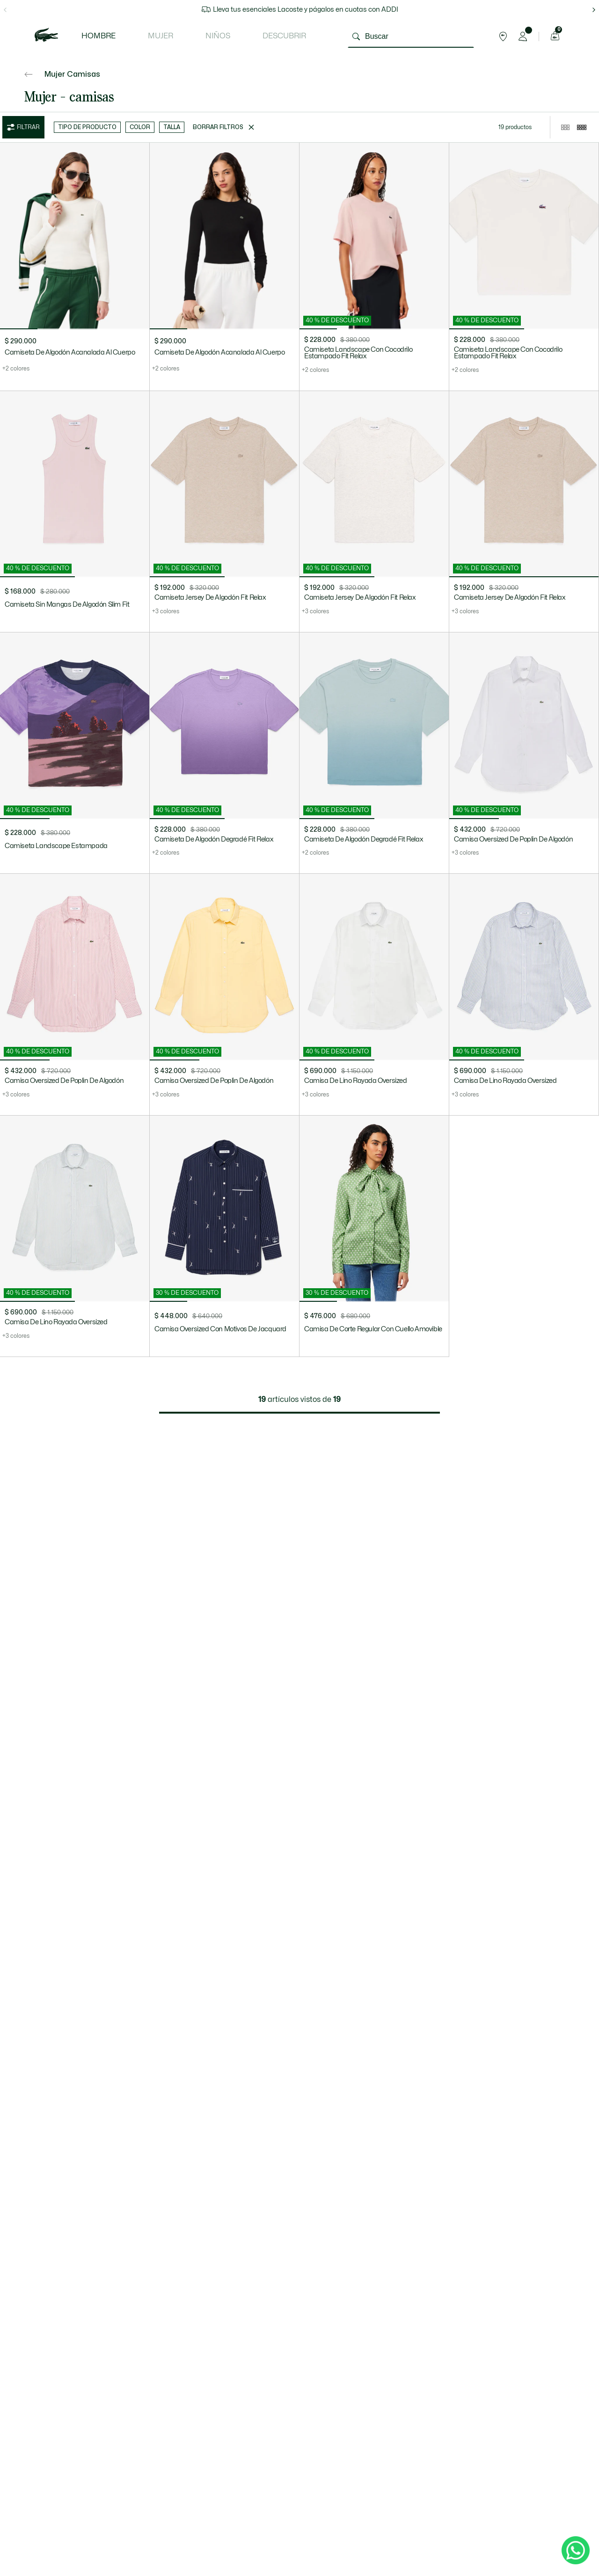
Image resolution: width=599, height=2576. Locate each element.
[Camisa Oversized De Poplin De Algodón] (524, 752)
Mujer (160, 36)
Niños (217, 36)
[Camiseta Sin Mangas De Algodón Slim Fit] (74, 511)
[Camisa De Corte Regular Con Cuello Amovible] (374, 1236)
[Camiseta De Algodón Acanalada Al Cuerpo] (74, 267)
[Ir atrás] (28, 74)
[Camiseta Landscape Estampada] (74, 752)
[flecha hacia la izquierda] (5, 10)
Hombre (98, 36)
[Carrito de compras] (554, 36)
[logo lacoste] (46, 36)
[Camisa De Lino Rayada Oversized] (374, 994)
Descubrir (284, 36)
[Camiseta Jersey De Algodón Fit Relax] (224, 511)
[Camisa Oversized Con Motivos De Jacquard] (224, 1236)
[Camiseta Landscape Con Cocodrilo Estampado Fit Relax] (374, 267)
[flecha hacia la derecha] (594, 10)
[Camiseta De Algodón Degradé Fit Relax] (224, 752)
